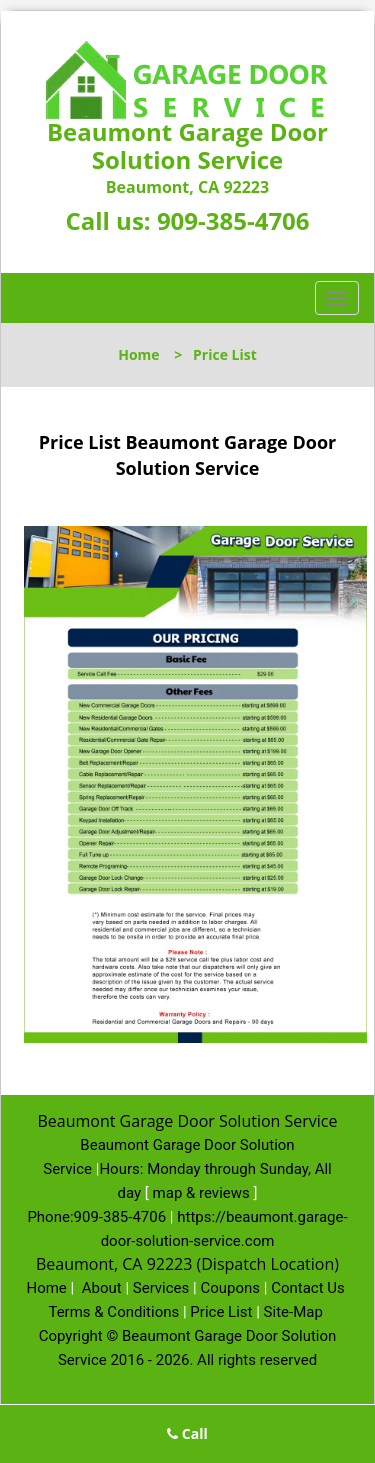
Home (138, 354)
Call (187, 1433)
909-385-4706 (233, 220)
